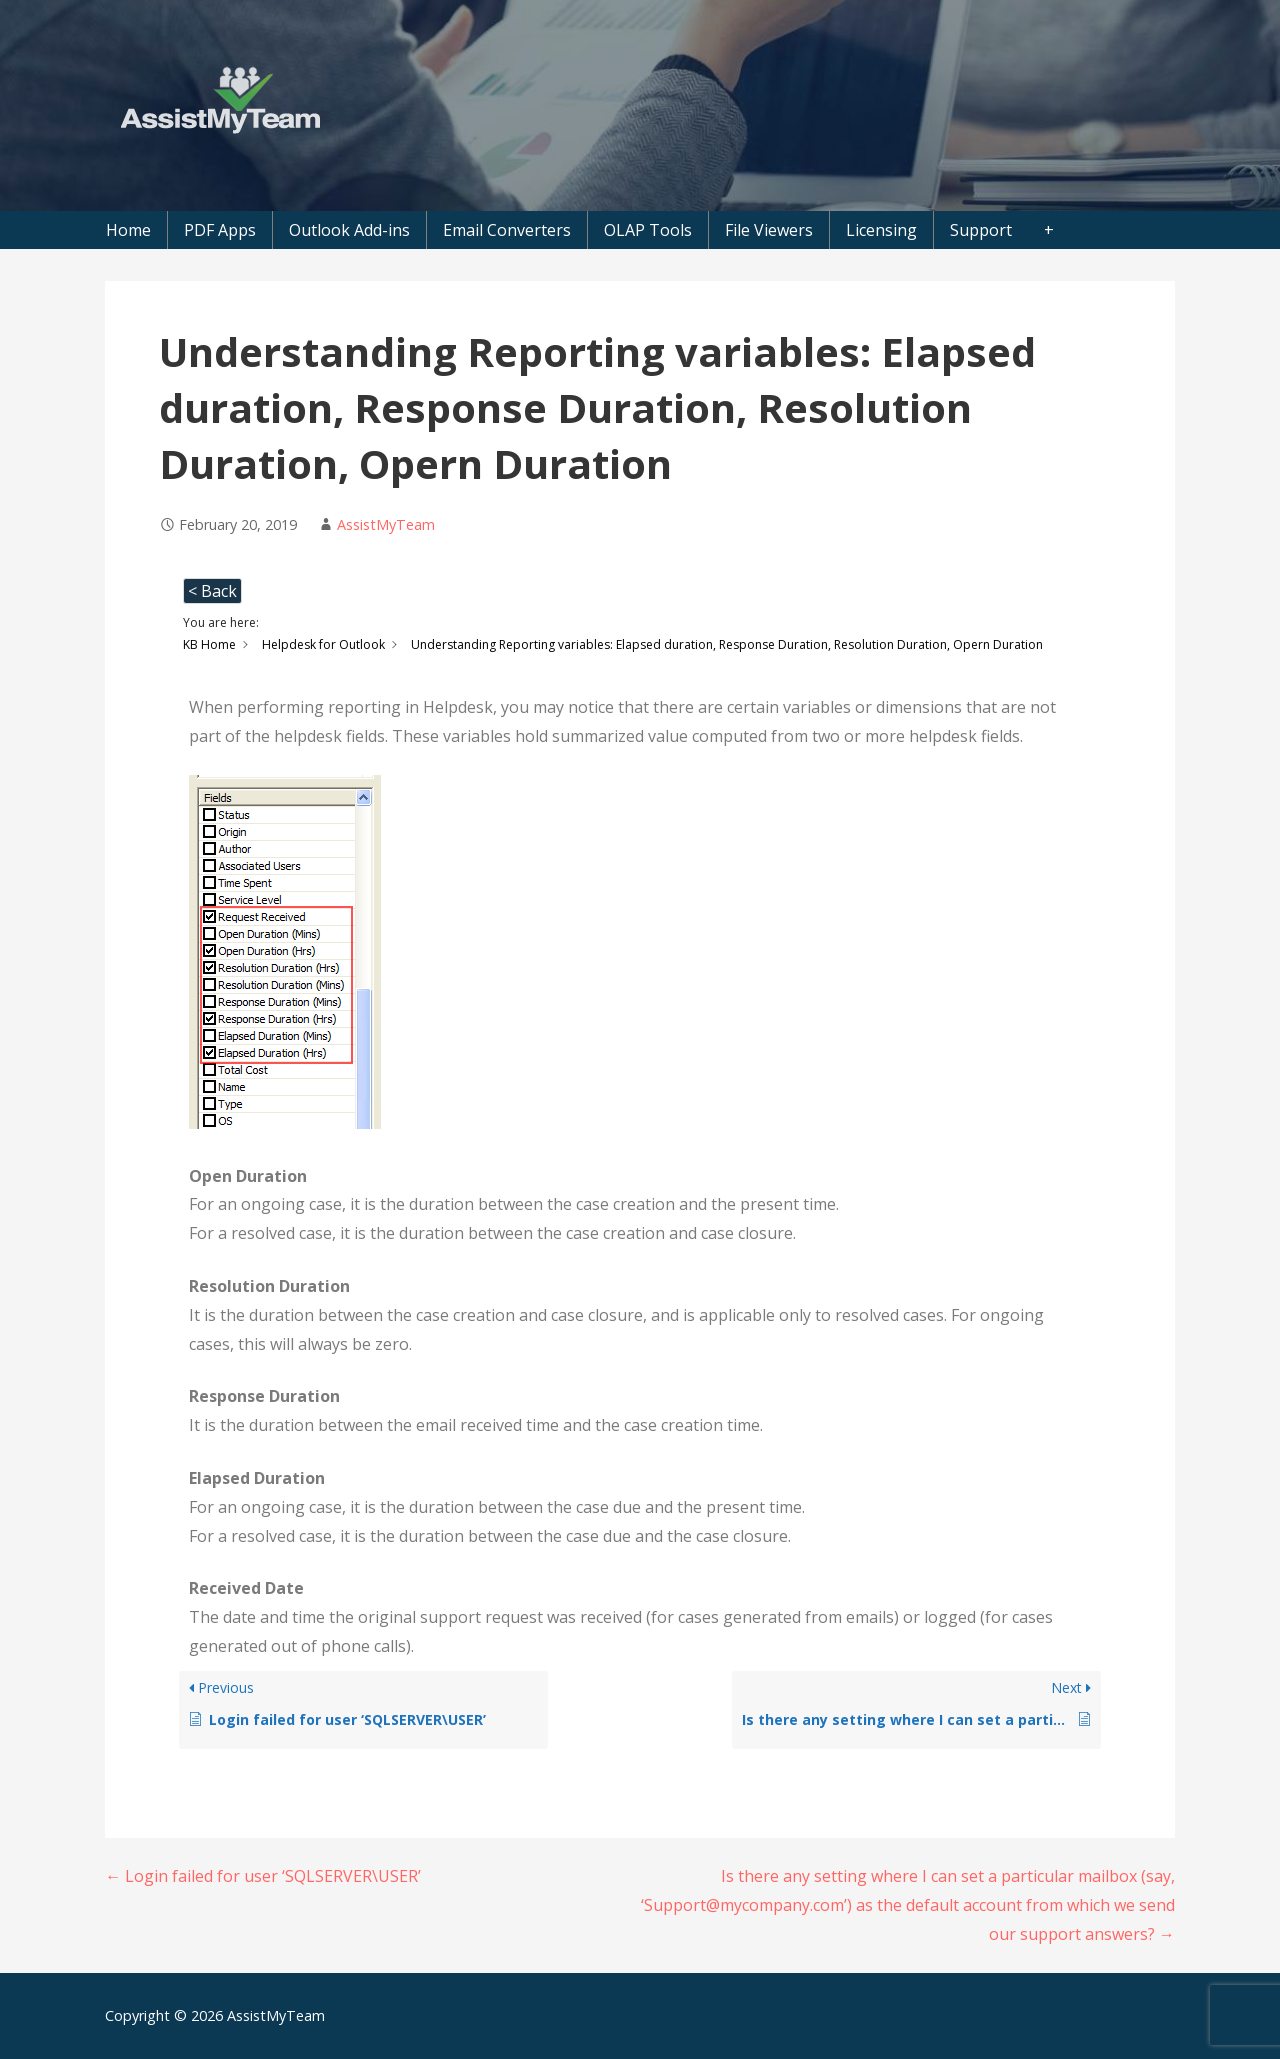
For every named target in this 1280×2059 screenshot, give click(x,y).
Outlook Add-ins (349, 230)
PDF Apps (220, 230)
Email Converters (507, 230)
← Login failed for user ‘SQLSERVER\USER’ (263, 1876)
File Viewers (769, 230)
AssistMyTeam (386, 524)
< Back (212, 591)
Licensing (881, 230)
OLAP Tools (648, 230)
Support (981, 230)
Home (128, 230)
